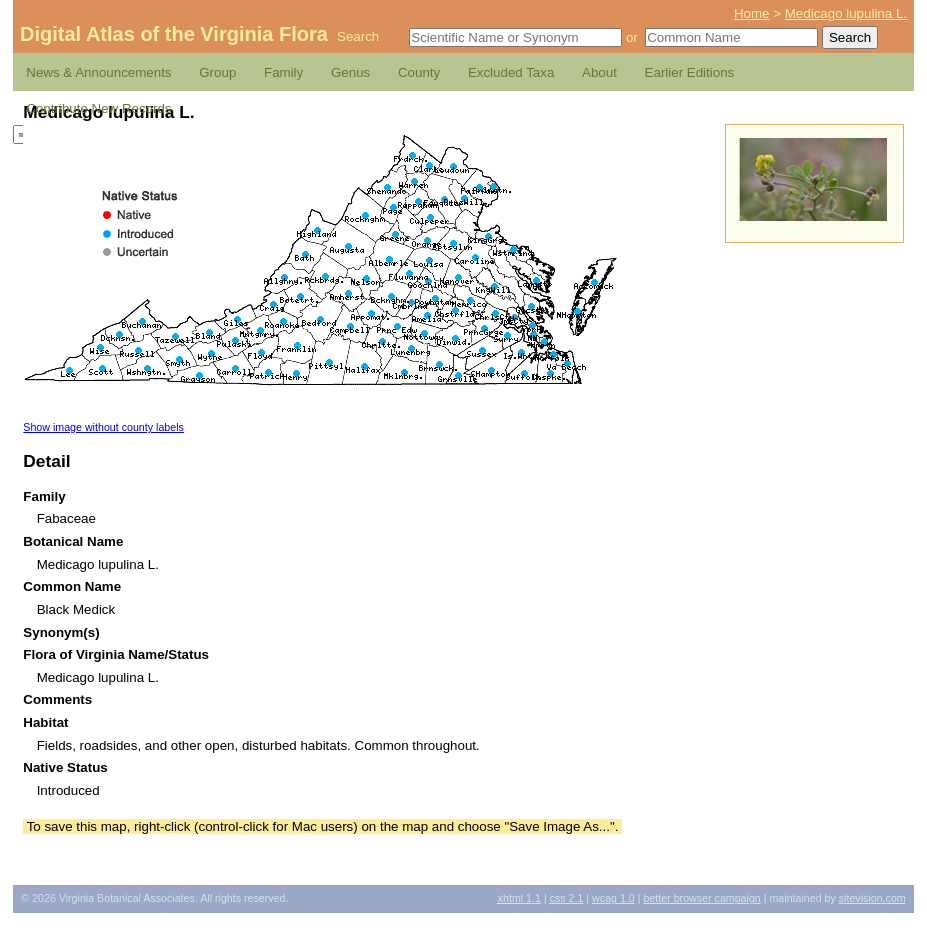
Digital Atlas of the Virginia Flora (174, 34)
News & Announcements (98, 72)
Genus (350, 72)
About (599, 72)
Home (752, 13)
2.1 (567, 898)
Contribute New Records (98, 108)
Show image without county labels (103, 427)
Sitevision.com (872, 898)
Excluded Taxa (511, 72)
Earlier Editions (690, 72)
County (419, 72)
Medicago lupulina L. (846, 13)
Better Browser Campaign (701, 898)
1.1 (519, 898)
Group (217, 72)
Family (283, 72)
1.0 (613, 898)
